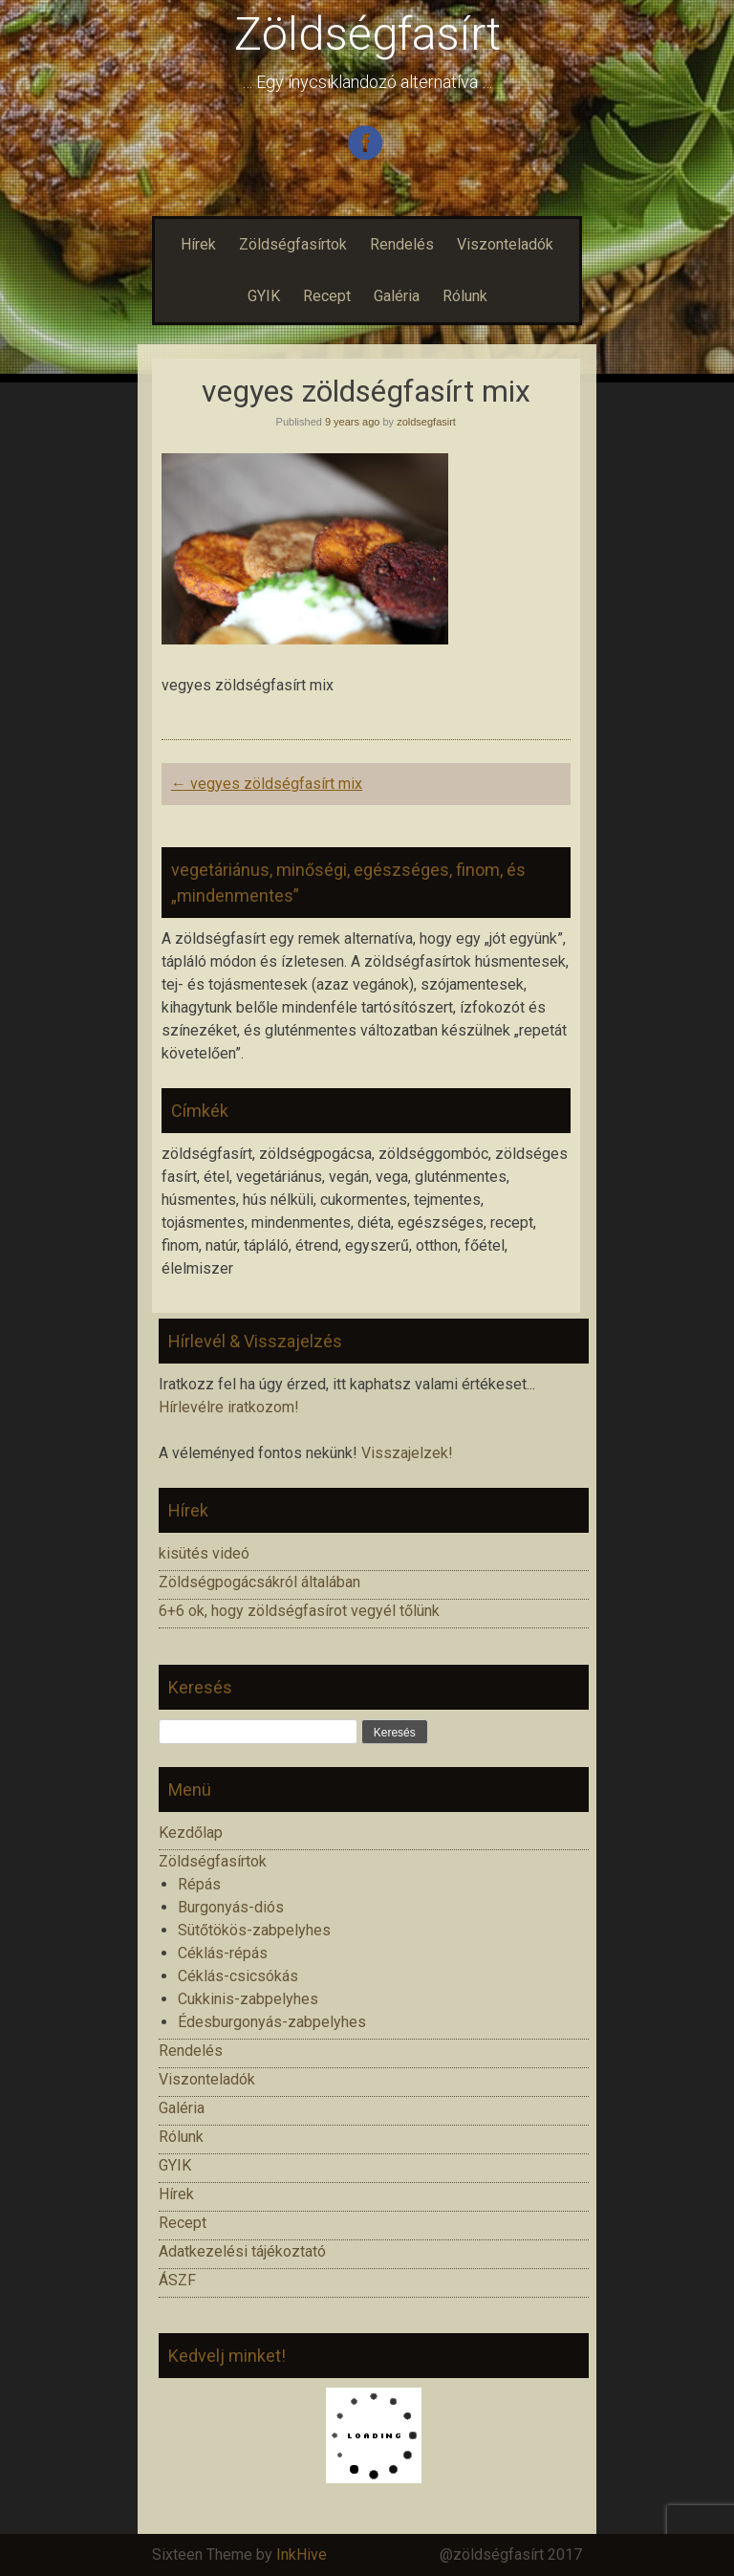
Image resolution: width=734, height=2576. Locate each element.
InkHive (301, 2554)
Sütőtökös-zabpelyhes (254, 1930)
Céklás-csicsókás (238, 1976)
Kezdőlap (191, 1832)
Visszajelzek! (407, 1453)
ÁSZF (177, 2280)
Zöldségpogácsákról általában (259, 1582)
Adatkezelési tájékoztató (242, 2251)
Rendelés (402, 244)
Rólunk (465, 296)
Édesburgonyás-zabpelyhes (272, 2022)
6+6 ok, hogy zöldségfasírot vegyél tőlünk (299, 1611)
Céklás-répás (223, 1953)
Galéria (397, 296)
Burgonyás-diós (231, 1907)
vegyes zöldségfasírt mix (266, 784)
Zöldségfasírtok (293, 244)
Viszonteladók (505, 244)
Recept (327, 296)
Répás (199, 1884)
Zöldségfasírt (367, 34)
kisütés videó (204, 1553)
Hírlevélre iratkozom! (229, 1407)
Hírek (198, 244)
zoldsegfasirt (426, 421)
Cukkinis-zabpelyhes (248, 1999)
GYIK (264, 296)
